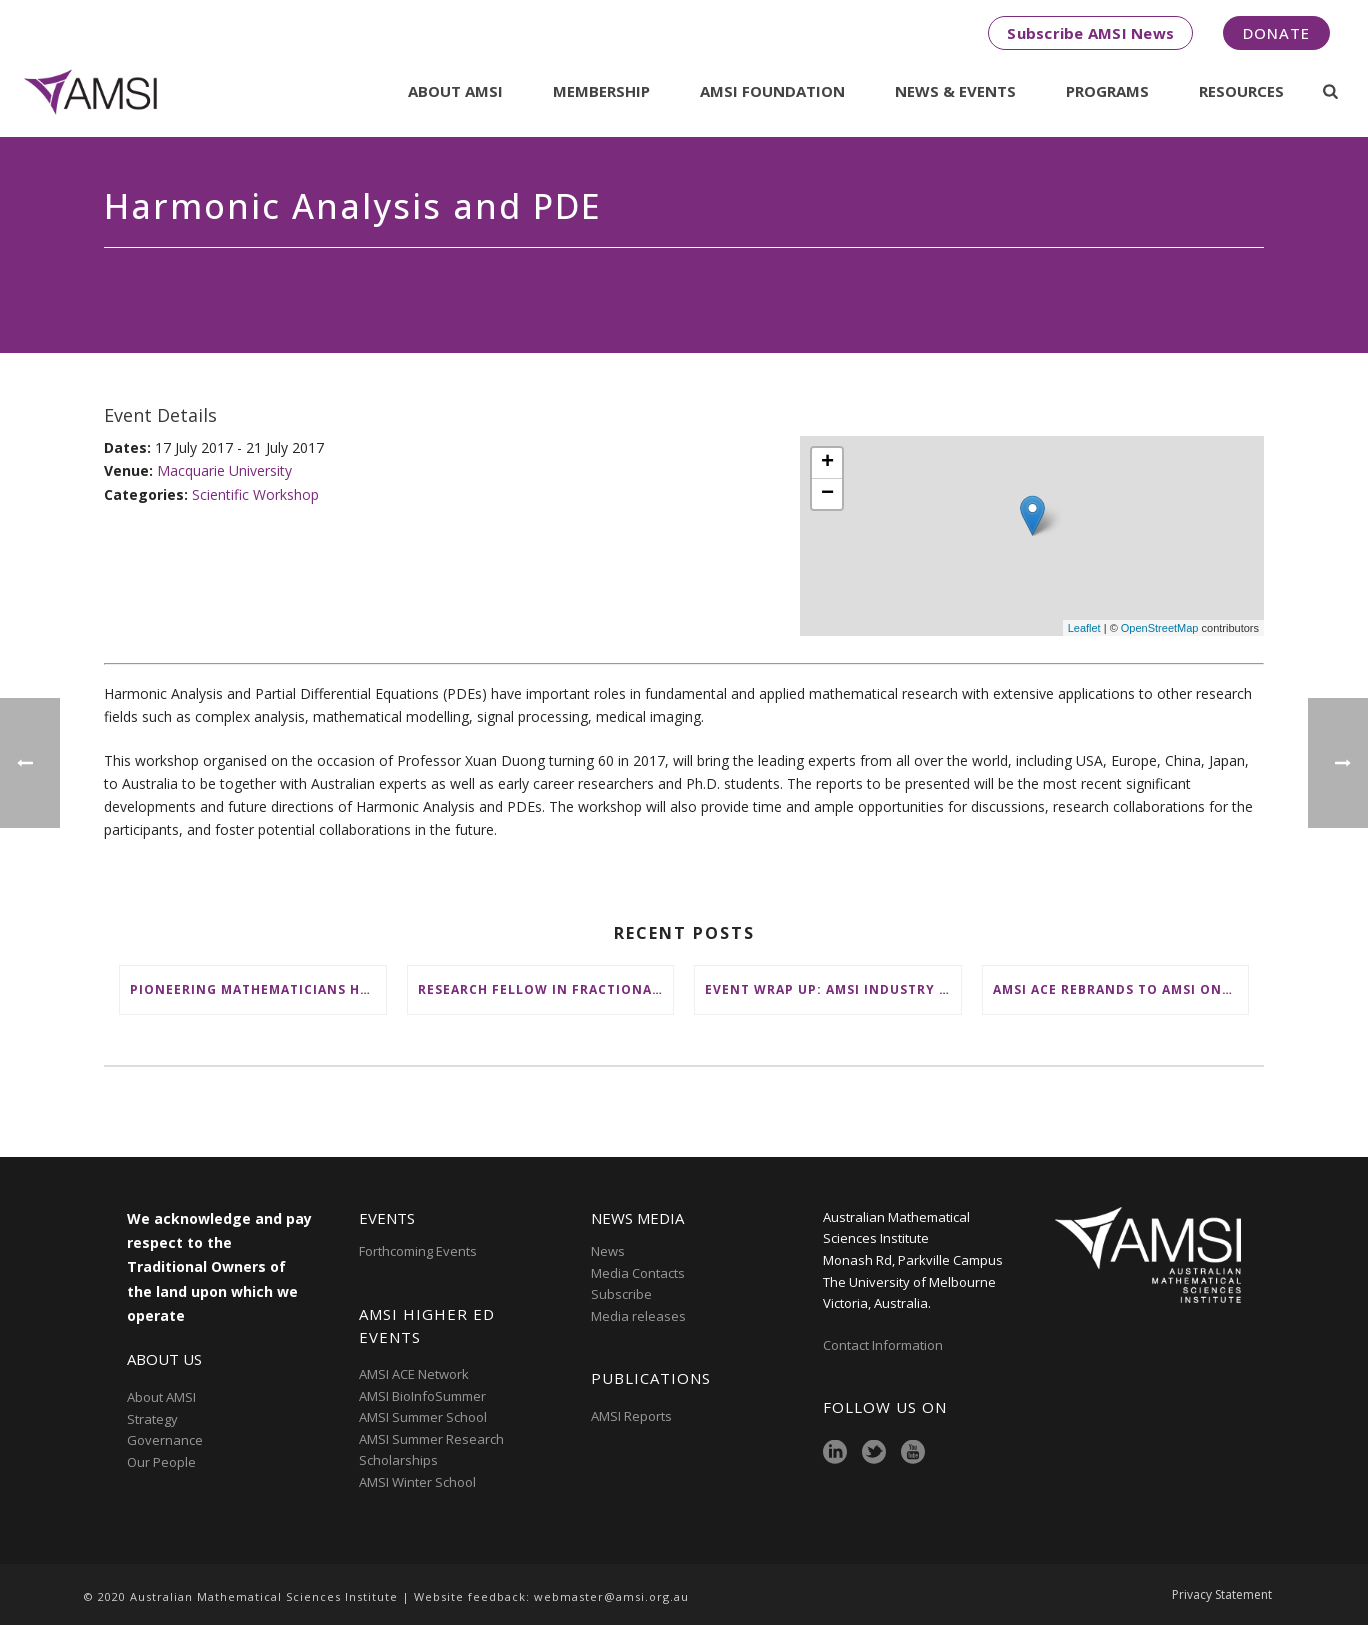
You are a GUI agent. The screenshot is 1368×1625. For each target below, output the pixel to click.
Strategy (152, 1419)
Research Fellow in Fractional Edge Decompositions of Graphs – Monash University (546, 989)
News (608, 1251)
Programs (1107, 91)
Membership (601, 91)
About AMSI (455, 91)
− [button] (827, 494)
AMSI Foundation (772, 91)
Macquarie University (224, 470)
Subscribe (621, 1294)
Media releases (638, 1316)
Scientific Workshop (255, 494)
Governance (165, 1440)
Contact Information (884, 1345)
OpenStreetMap (1160, 628)
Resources (1241, 91)
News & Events (955, 91)
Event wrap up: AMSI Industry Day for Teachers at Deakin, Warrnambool (833, 989)
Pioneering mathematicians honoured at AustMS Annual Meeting (258, 989)
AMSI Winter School (417, 1482)
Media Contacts (638, 1273)
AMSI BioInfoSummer (422, 1396)
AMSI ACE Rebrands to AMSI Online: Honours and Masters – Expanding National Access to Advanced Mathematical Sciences (1121, 989)
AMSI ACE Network (414, 1374)
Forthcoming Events (418, 1251)
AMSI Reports (631, 1416)
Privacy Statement (1222, 1597)
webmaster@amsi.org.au (611, 1596)
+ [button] (827, 463)
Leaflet (1084, 628)
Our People (161, 1462)
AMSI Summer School (423, 1417)
